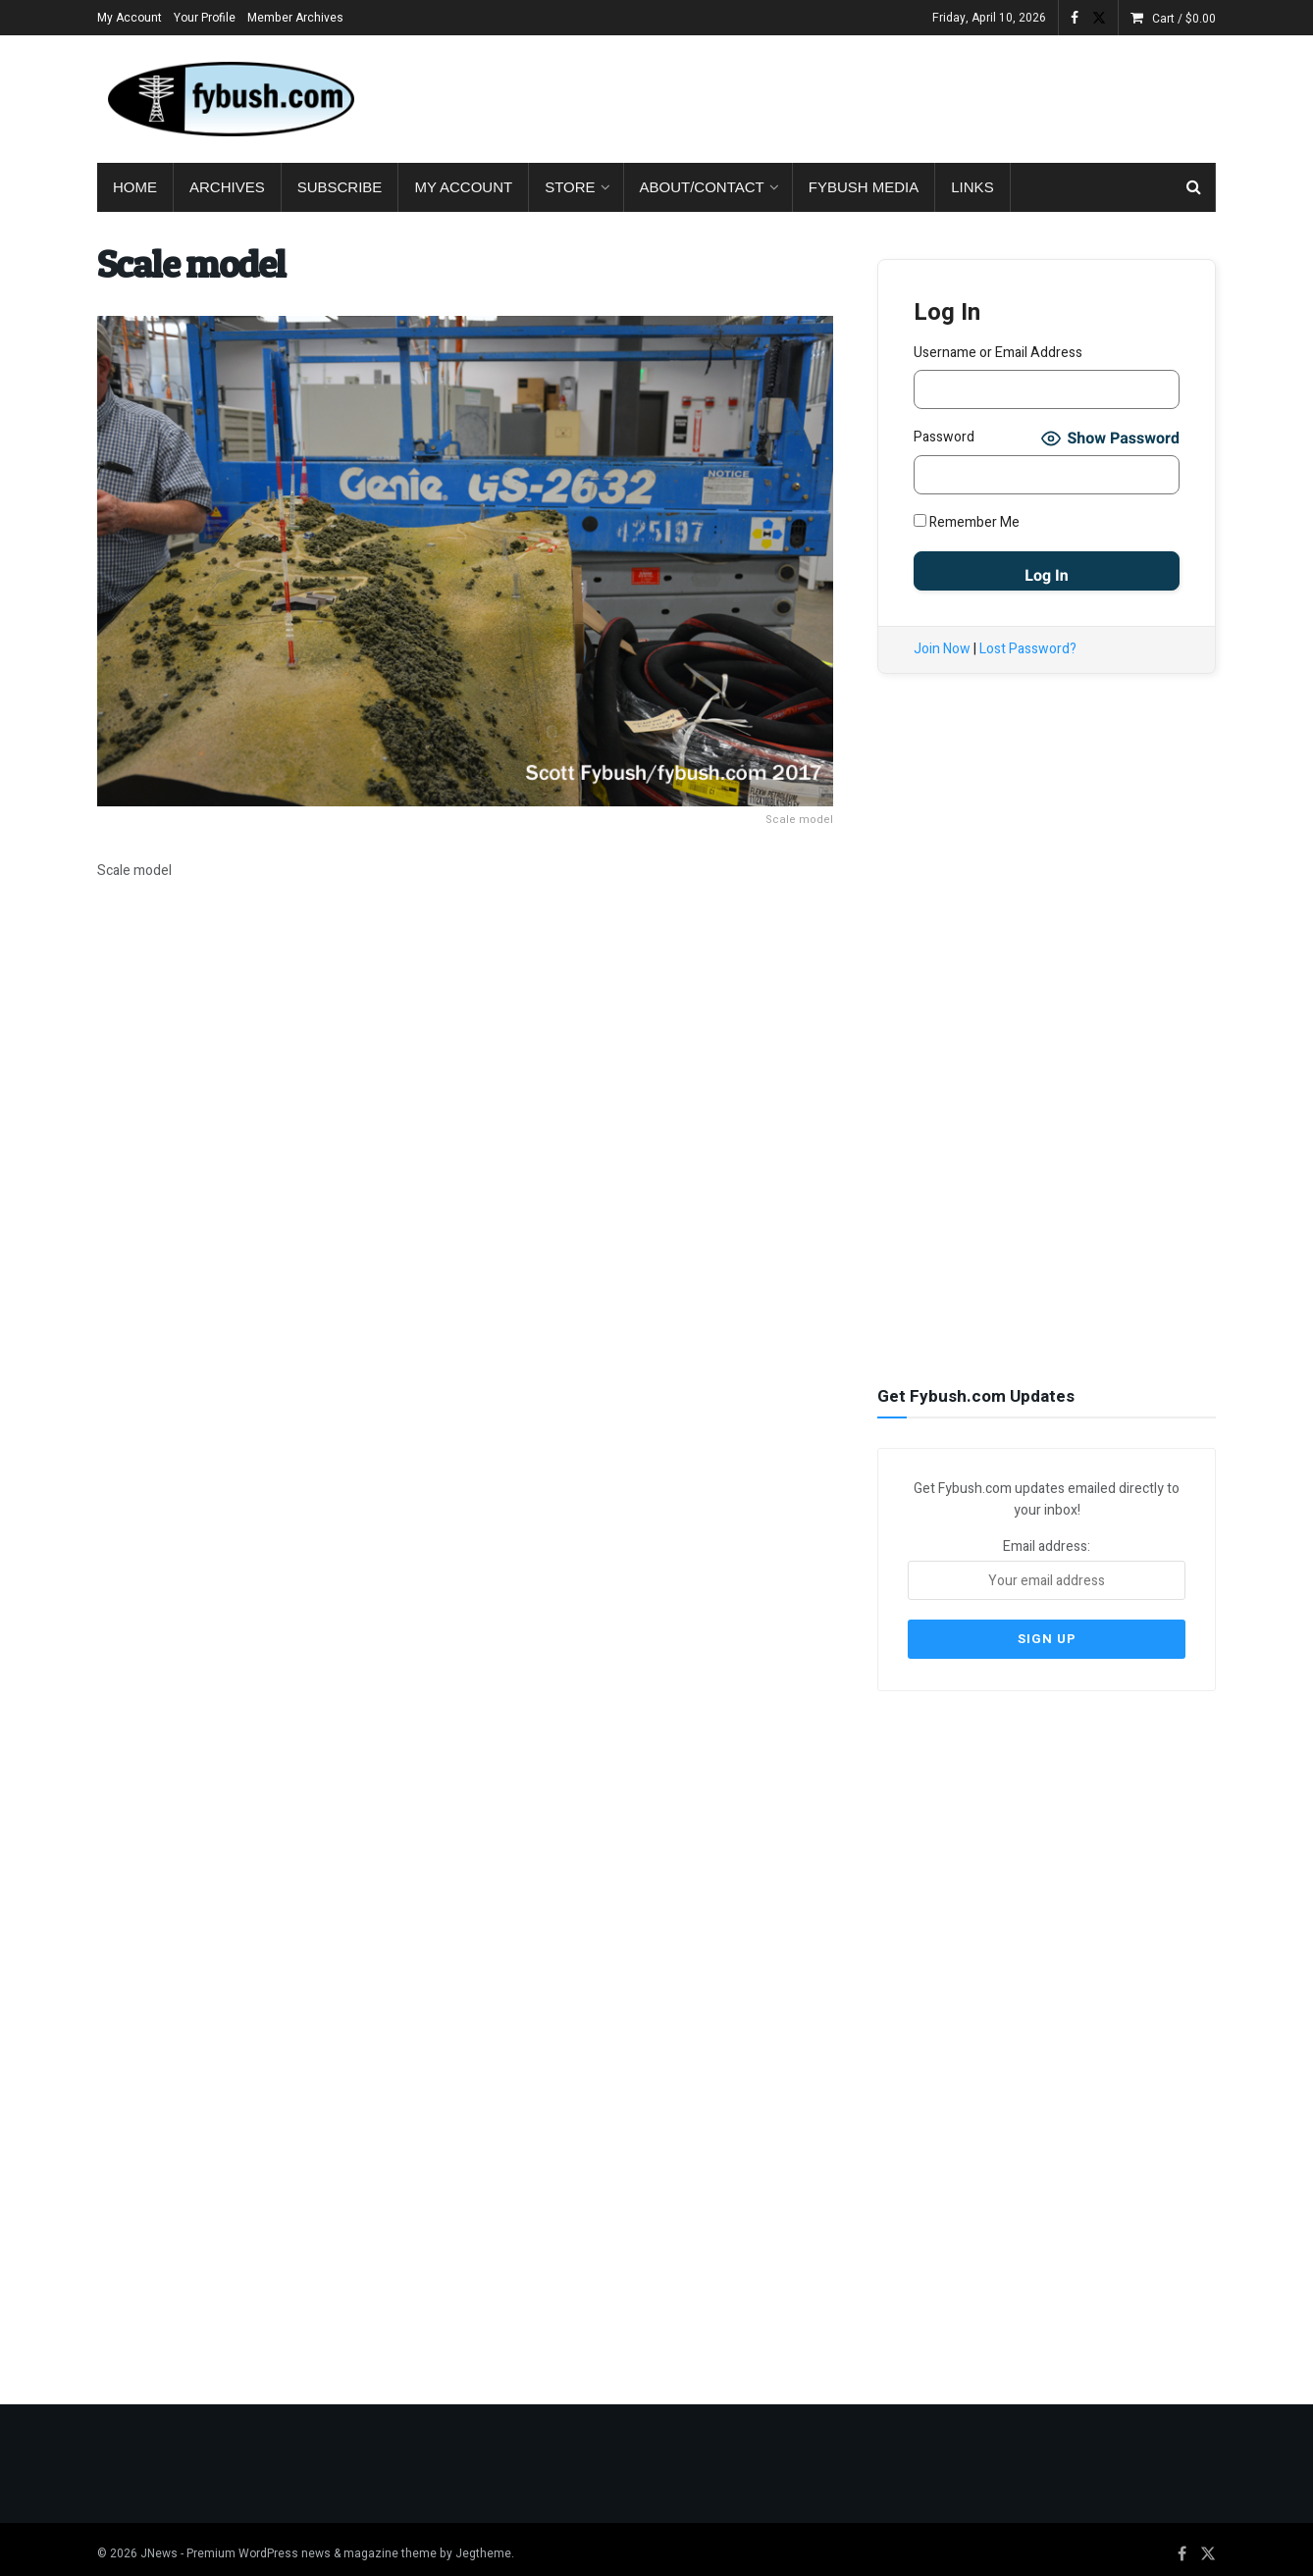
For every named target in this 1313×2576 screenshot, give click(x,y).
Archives (227, 187)
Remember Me (967, 522)
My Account (129, 17)
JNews (159, 2543)
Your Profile (205, 17)
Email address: (1046, 1566)
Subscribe (340, 187)
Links (972, 187)
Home (135, 187)
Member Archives (295, 17)
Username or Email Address (998, 352)
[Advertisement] (858, 95)
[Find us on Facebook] (1182, 2544)
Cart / (1184, 18)
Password (944, 437)
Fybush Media (864, 187)
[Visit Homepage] (229, 99)
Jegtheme (483, 2543)
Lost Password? (1028, 649)
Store (570, 187)
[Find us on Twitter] (1208, 2544)
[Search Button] (1193, 187)
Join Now (942, 649)
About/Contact (702, 187)
